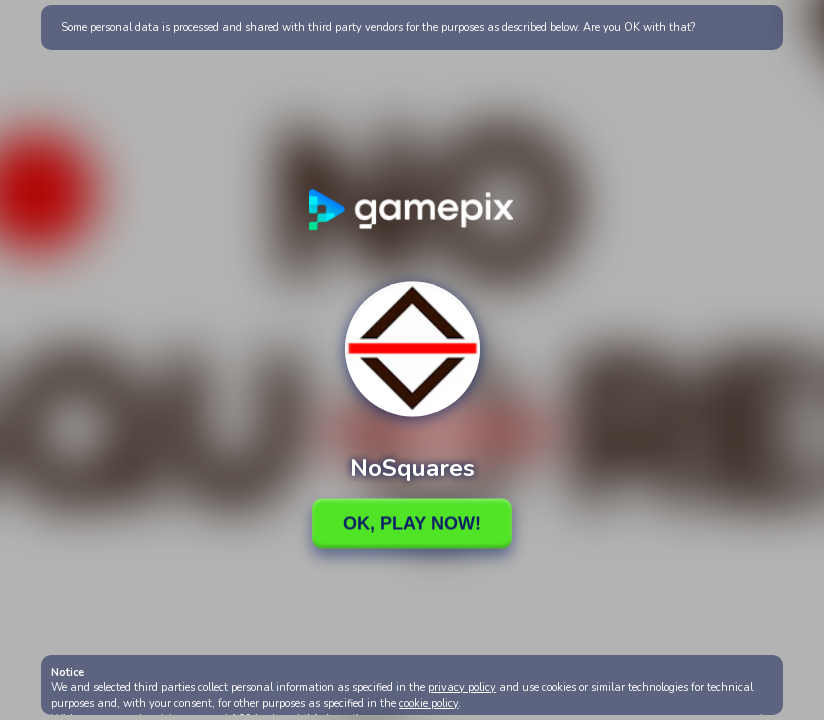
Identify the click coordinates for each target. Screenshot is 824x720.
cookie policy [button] (428, 703)
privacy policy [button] (462, 687)
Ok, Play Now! (412, 523)
